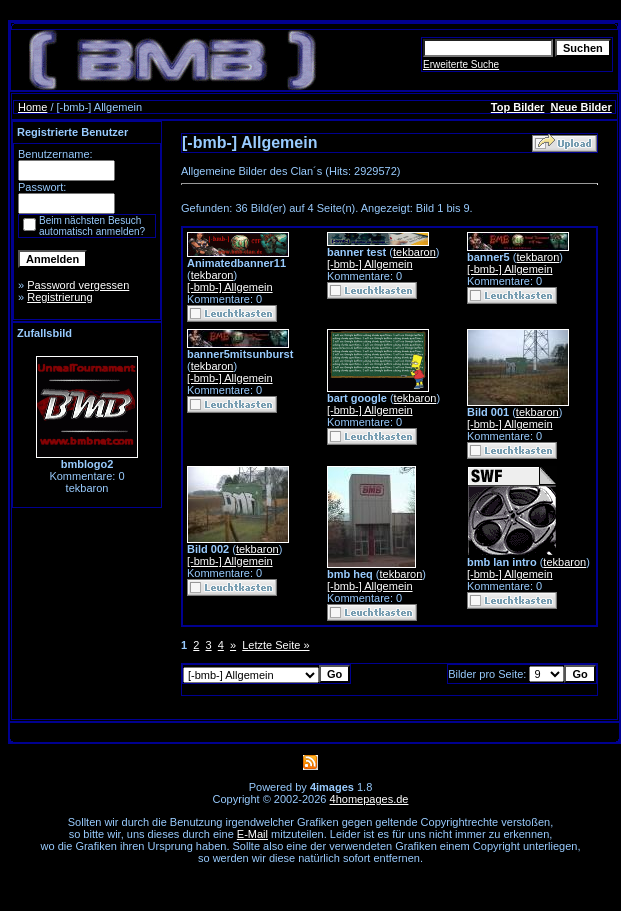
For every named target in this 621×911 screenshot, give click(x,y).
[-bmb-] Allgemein (230, 287)
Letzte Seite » (275, 645)
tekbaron (212, 275)
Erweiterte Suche (461, 64)
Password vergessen (78, 285)
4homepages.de (369, 799)
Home (32, 107)
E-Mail (252, 834)
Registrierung (59, 297)
